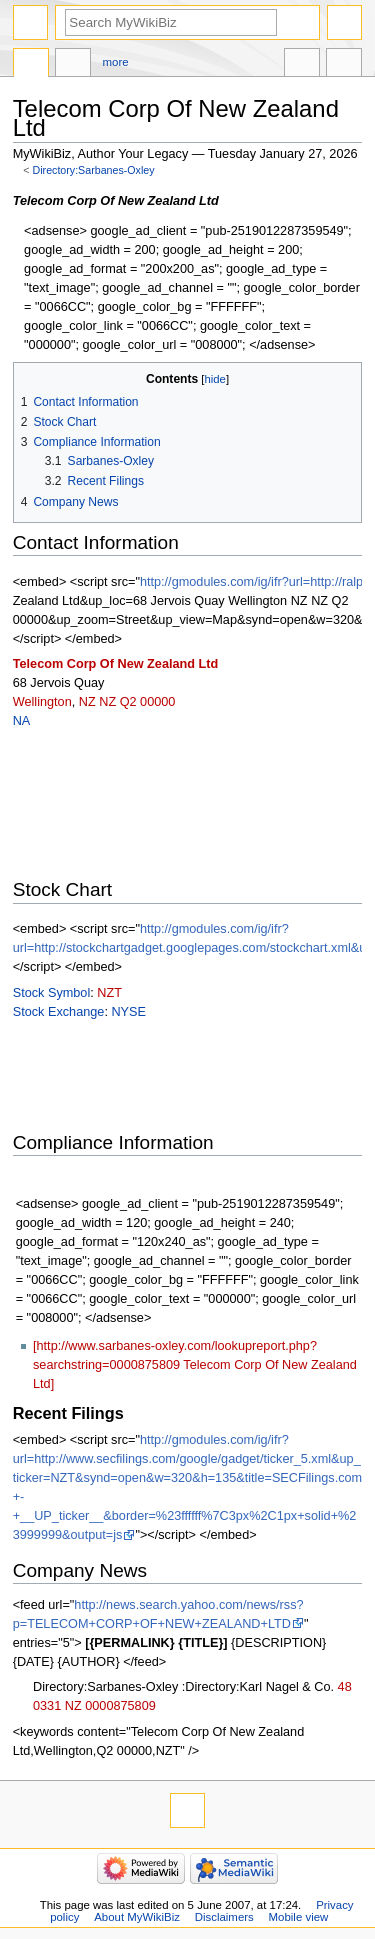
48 (345, 1687)
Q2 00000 (148, 702)
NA (22, 721)
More (116, 62)
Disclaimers (224, 1917)
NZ (87, 702)
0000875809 (120, 1706)
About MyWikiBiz (137, 1917)
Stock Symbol (52, 993)
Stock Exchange (59, 1012)
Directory (31, 65)
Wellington (42, 702)
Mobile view (299, 1917)
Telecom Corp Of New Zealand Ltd (116, 664)
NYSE (128, 1012)
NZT (109, 993)
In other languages (302, 65)
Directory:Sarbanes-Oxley (94, 170)
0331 (47, 1706)
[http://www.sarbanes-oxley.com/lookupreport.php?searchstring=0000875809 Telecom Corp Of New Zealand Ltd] (195, 1365)
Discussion (73, 65)
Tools (344, 65)
